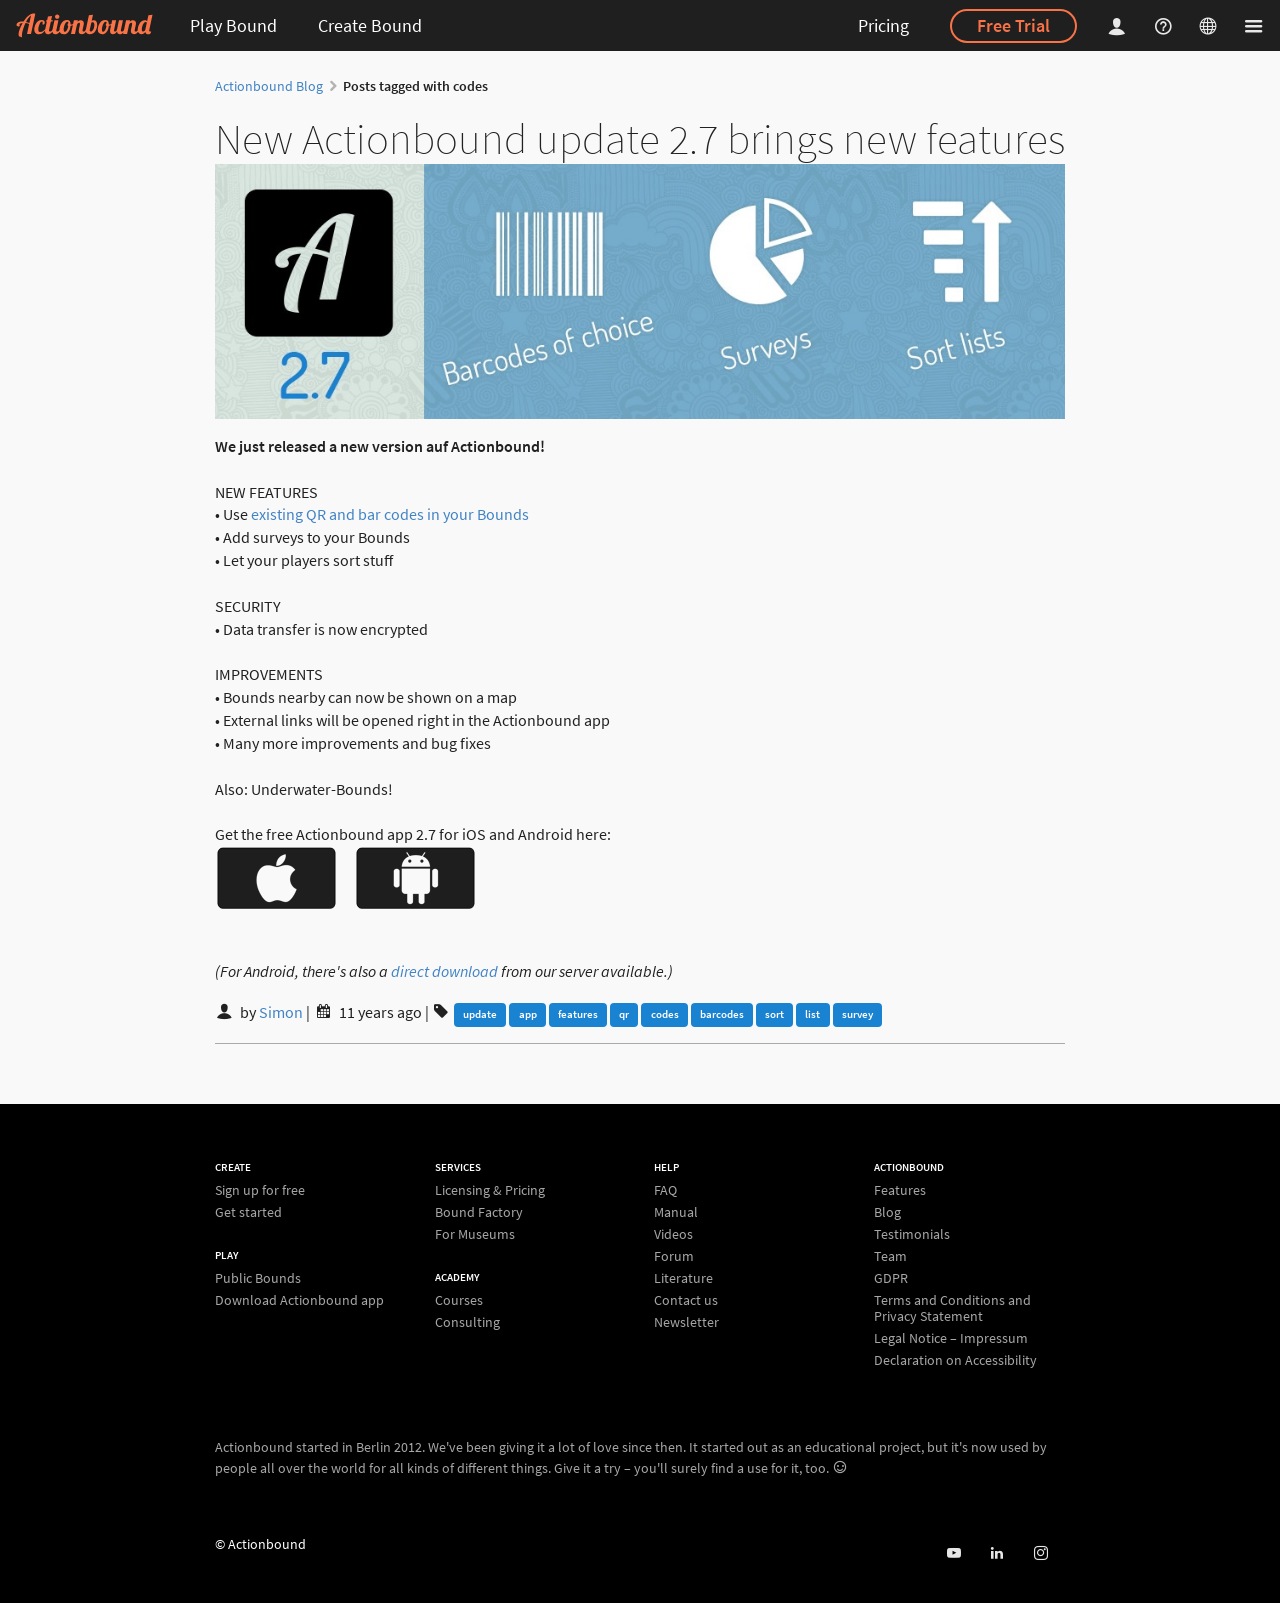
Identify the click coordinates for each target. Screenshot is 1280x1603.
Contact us (686, 1300)
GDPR (891, 1278)
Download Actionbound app (299, 1299)
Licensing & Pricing (490, 1190)
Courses (459, 1300)
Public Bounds (258, 1278)
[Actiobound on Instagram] (1040, 1553)
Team (890, 1256)
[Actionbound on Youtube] (953, 1553)
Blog (887, 1212)
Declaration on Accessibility (955, 1359)
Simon (281, 1012)
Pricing (883, 25)
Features (900, 1190)
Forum (674, 1256)
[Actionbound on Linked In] (996, 1553)
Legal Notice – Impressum (951, 1338)
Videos (673, 1234)
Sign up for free (260, 1190)
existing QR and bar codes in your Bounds (390, 514)
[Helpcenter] (1166, 25)
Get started (248, 1211)
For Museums (475, 1233)
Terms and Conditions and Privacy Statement (952, 1308)
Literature (683, 1278)
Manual (676, 1212)
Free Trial (1013, 25)
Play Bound (233, 25)
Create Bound (370, 25)
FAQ (665, 1190)
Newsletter (686, 1321)
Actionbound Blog (269, 86)
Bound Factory (479, 1212)
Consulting (467, 1321)
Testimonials (912, 1234)
